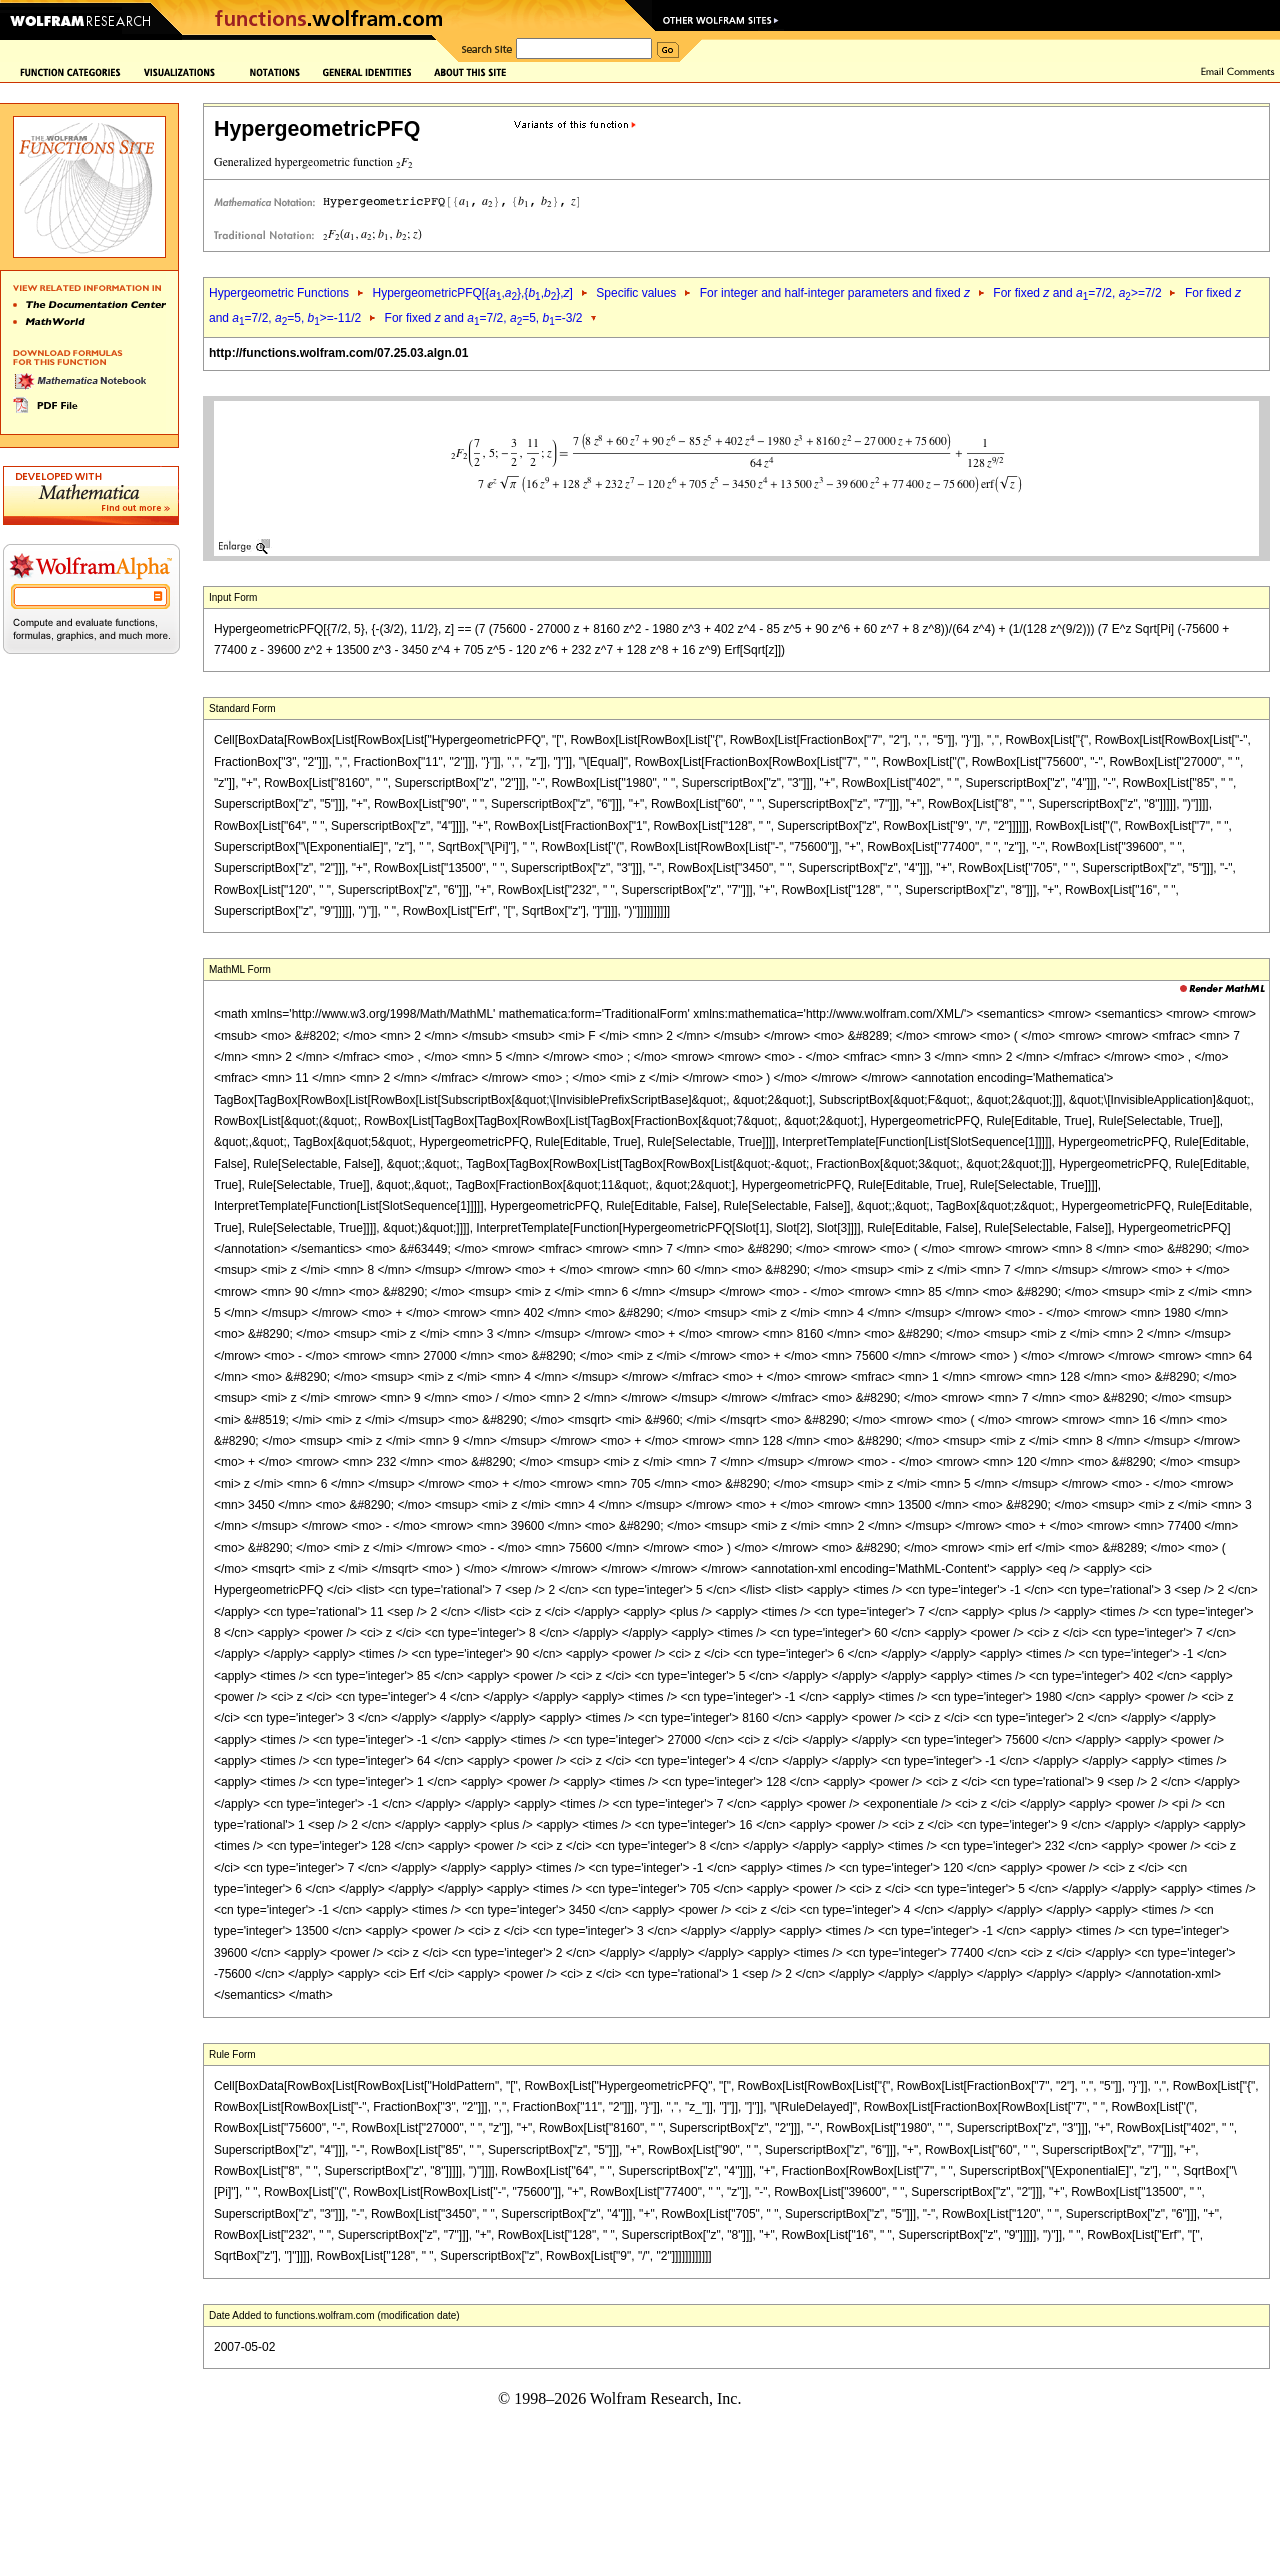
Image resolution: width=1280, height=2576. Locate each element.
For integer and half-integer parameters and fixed (835, 293)
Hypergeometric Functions (279, 293)
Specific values (636, 293)
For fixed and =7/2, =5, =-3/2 (484, 318)
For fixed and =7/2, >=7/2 (1077, 293)
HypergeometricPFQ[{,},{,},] (472, 293)
